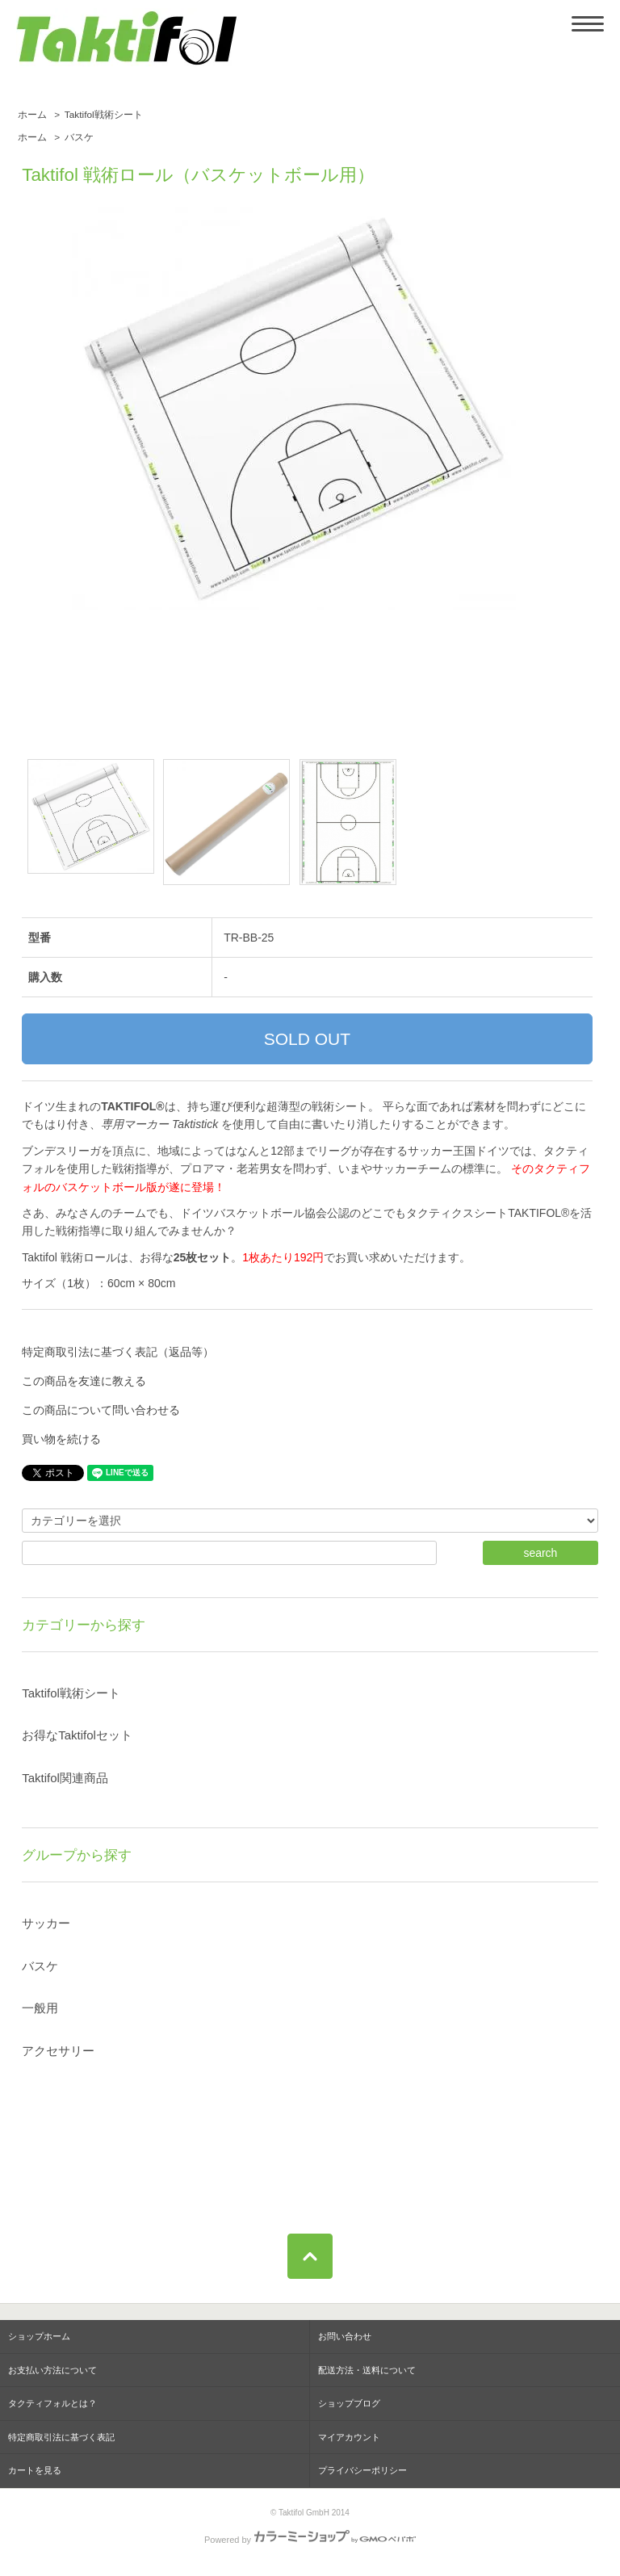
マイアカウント (349, 2437)
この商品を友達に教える (84, 1380)
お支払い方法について (52, 2370)
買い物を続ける (61, 1439)
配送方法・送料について (367, 2370)
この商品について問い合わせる (101, 1409)
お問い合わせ (344, 2336)
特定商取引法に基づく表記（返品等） (118, 1351)
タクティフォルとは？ (52, 2403)
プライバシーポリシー (362, 2470)
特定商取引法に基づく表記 (61, 2437)
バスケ (79, 137)
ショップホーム (39, 2336)
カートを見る (34, 2470)
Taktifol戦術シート (104, 114)
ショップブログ (349, 2403)
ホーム (32, 114)
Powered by (310, 2540)
